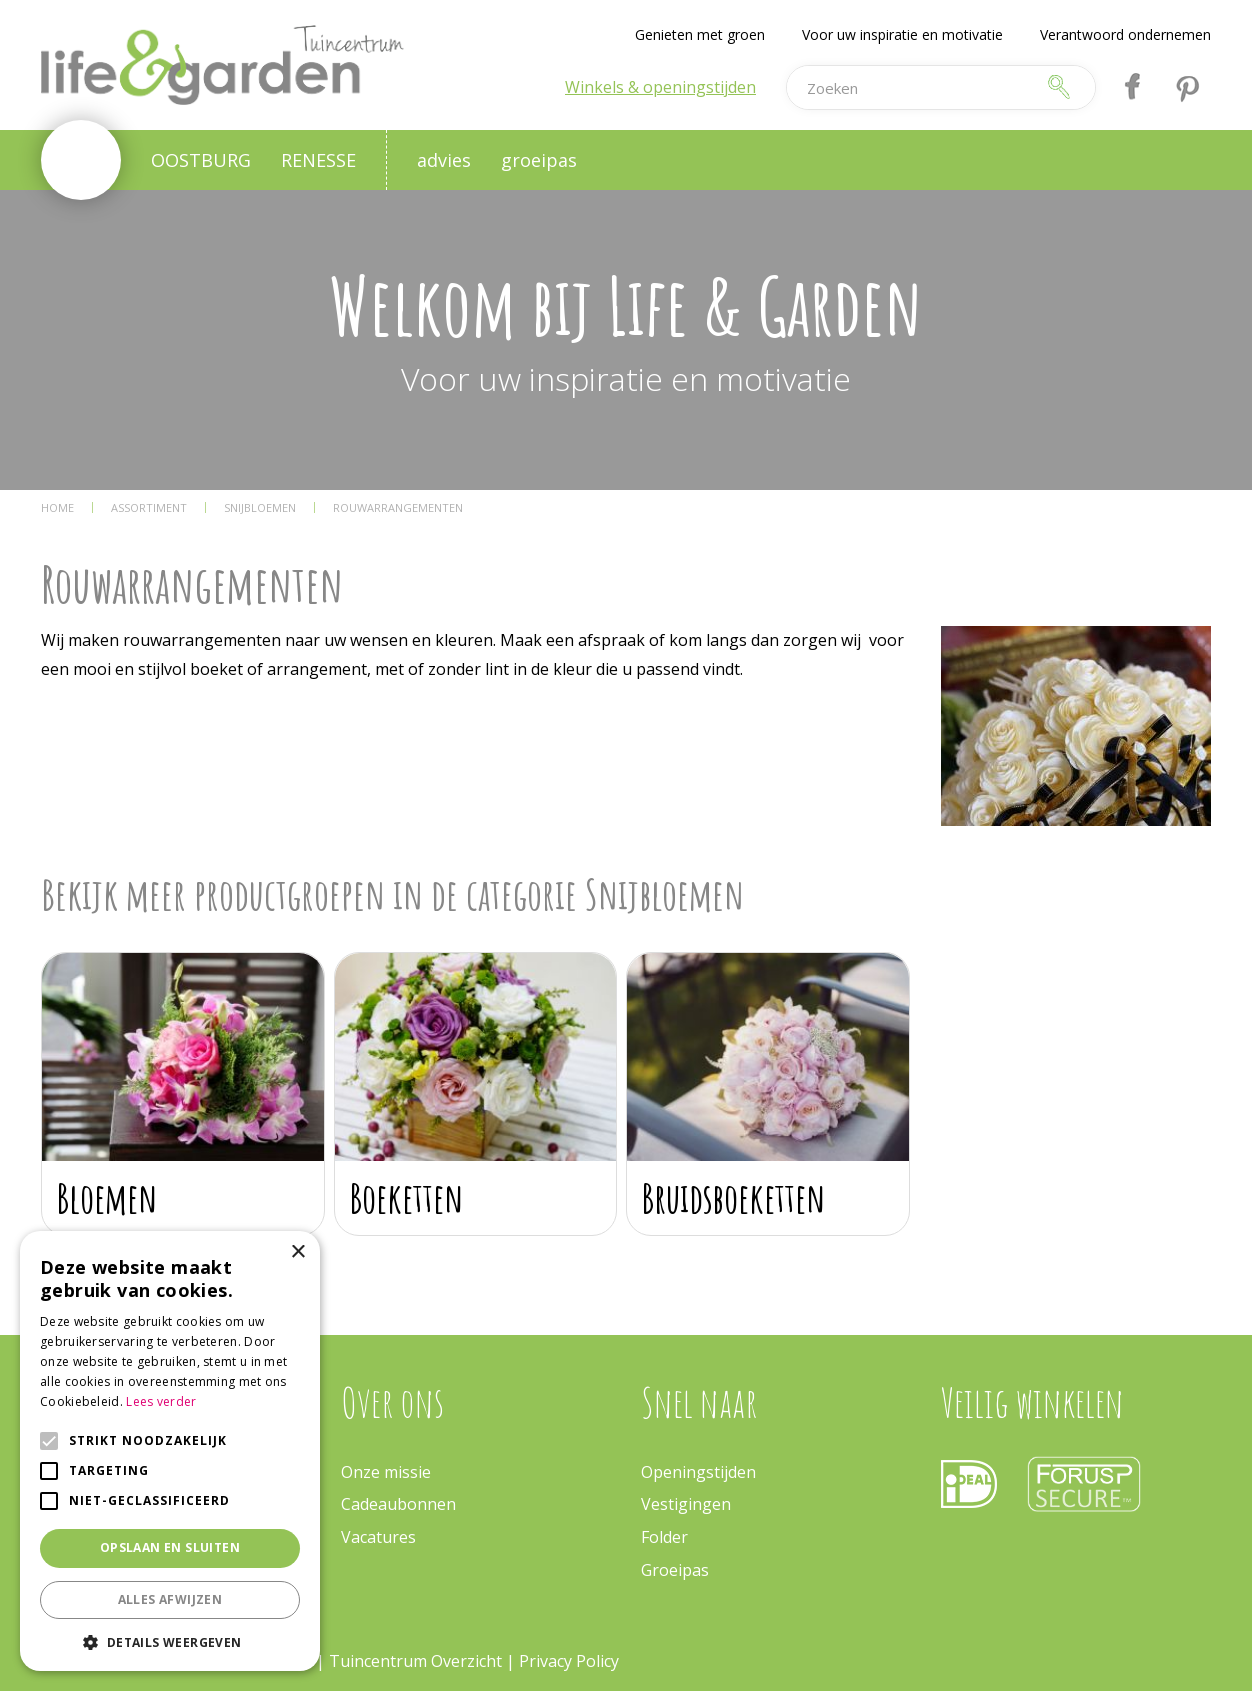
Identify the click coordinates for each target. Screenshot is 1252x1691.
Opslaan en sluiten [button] (170, 1547)
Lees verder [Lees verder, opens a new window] (161, 1401)
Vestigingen (686, 1504)
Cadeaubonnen (398, 1504)
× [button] (297, 1252)
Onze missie (386, 1472)
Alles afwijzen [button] (170, 1599)
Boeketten (407, 1197)
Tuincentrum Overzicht (415, 1661)
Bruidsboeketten (734, 1197)
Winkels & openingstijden (660, 87)
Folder (664, 1537)
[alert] (170, 1451)
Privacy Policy (569, 1661)
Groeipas (675, 1570)
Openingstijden (698, 1472)
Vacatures (378, 1537)
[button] (170, 1641)
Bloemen (107, 1197)
